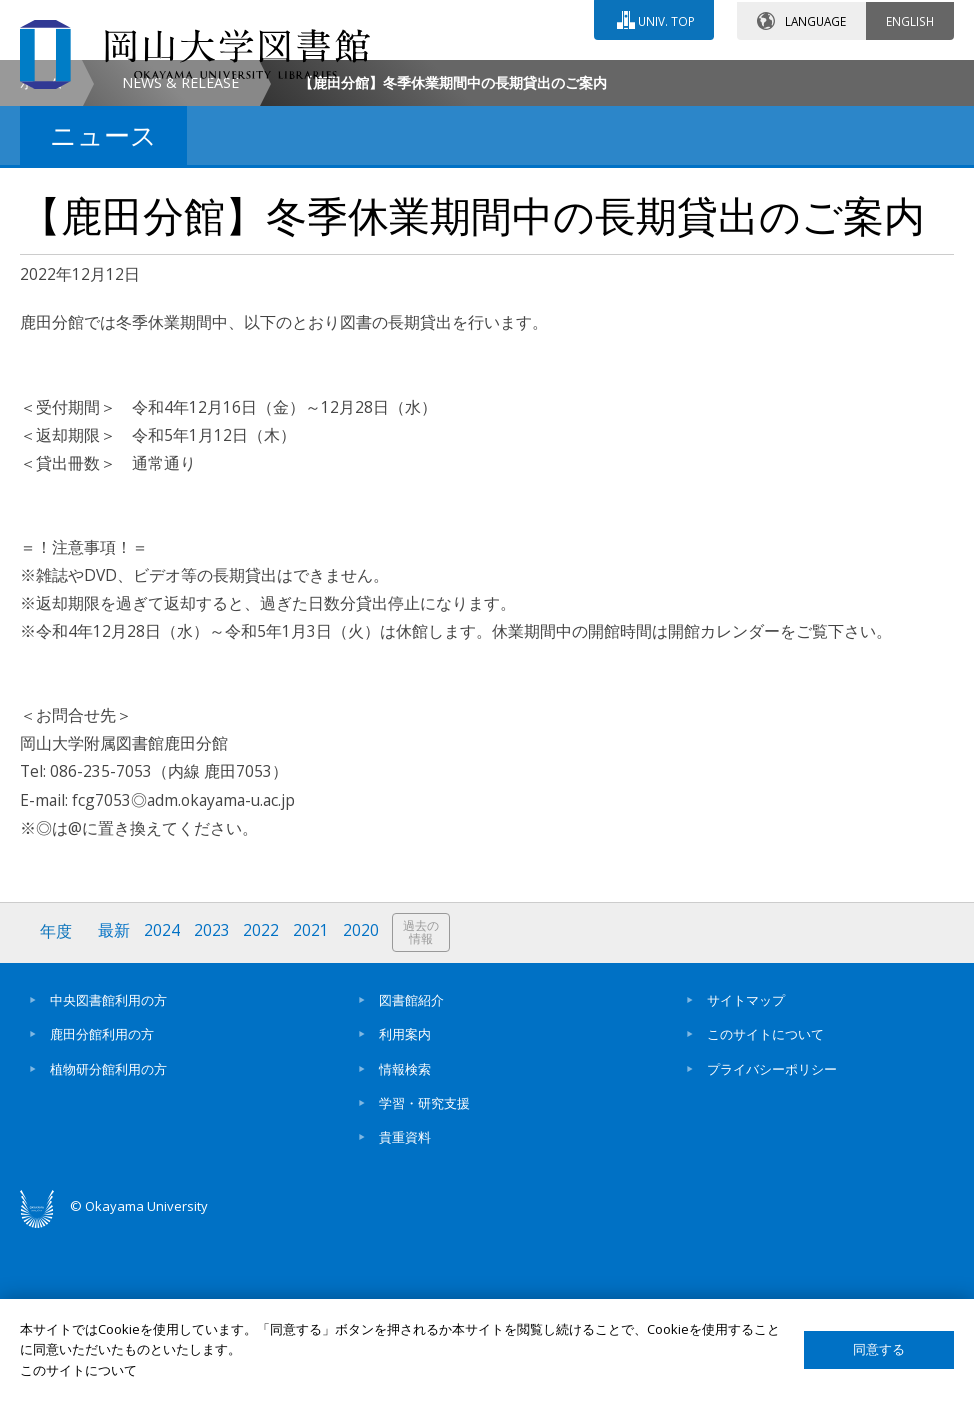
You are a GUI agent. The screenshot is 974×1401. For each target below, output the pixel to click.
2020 (363, 1099)
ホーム (41, 250)
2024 (163, 1099)
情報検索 (405, 1236)
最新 (115, 1099)
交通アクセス (605, 77)
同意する (879, 1349)
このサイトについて (765, 1201)
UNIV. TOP (665, 19)
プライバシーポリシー (772, 1236)
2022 (263, 1099)
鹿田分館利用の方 (102, 1201)
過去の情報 (424, 1100)
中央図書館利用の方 (108, 1167)
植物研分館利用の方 (108, 1236)
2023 (213, 1099)
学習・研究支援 (424, 1270)
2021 (313, 1099)
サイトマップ (746, 1167)
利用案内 (405, 1201)
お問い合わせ (428, 77)
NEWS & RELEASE (180, 250)
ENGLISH (910, 19)
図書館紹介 (411, 1167)
